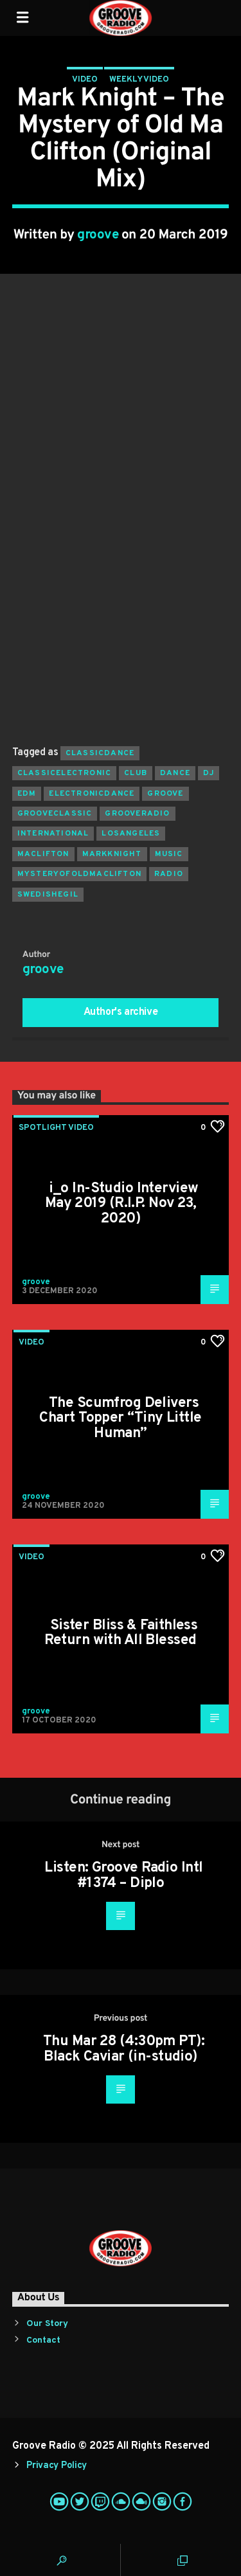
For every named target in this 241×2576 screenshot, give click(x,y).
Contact (43, 2340)
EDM (27, 794)
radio (168, 874)
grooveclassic (55, 814)
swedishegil (47, 895)
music (169, 854)
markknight (112, 854)
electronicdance (91, 794)
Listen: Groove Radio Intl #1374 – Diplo (123, 1876)
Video (85, 80)
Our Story (47, 2323)
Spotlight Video (56, 1128)
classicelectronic (64, 773)
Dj (208, 773)
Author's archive (121, 1012)
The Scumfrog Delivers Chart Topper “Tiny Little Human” (120, 1418)
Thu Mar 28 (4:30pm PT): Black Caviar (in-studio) (123, 2049)
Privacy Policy (56, 2466)
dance (175, 773)
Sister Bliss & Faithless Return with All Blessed (120, 1633)
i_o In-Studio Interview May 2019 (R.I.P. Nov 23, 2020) (122, 1203)
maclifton (43, 854)
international (53, 833)
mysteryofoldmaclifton (79, 874)
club (135, 773)
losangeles (131, 833)
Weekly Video (139, 80)
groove (97, 235)
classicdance (100, 753)
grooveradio (137, 814)
